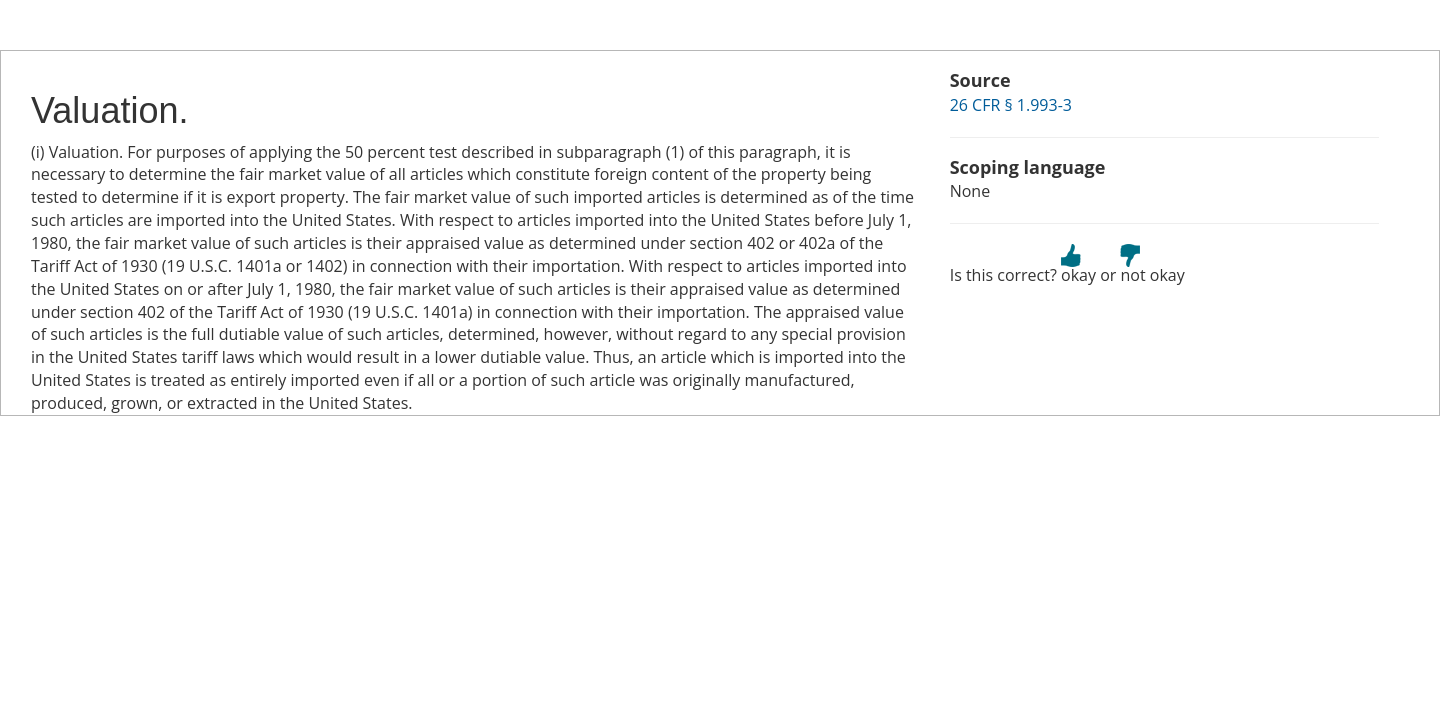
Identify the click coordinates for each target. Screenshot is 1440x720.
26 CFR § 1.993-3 (1011, 105)
